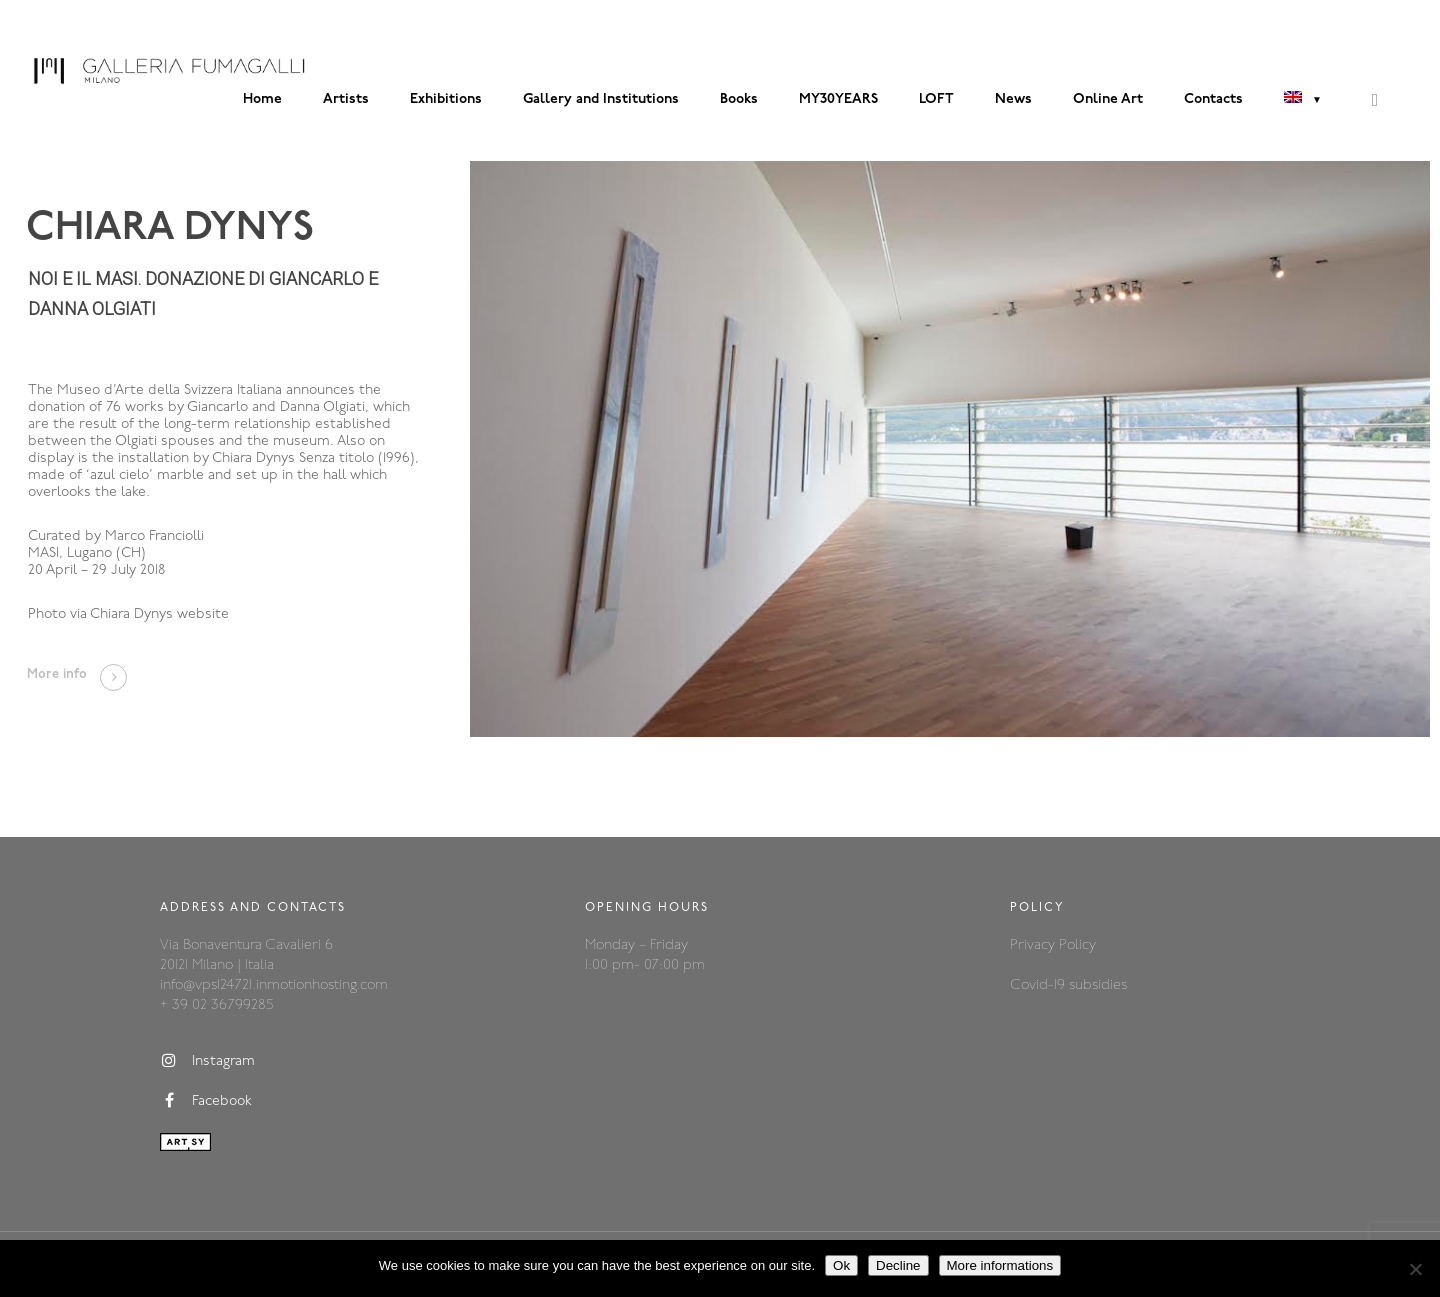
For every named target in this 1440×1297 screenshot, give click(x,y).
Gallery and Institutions (601, 99)
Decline (898, 1265)
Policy (1077, 945)
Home (262, 99)
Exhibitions (446, 99)
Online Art (1108, 99)
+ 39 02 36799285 (216, 1005)
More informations (1000, 1265)
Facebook (206, 1101)
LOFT (936, 99)
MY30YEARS (838, 99)
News (1013, 99)
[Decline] (1415, 1269)
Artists (346, 99)
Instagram (207, 1061)
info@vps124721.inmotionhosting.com (274, 985)
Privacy (1034, 945)
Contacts (1213, 99)
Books (739, 99)
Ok (841, 1265)
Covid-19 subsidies (1068, 985)
